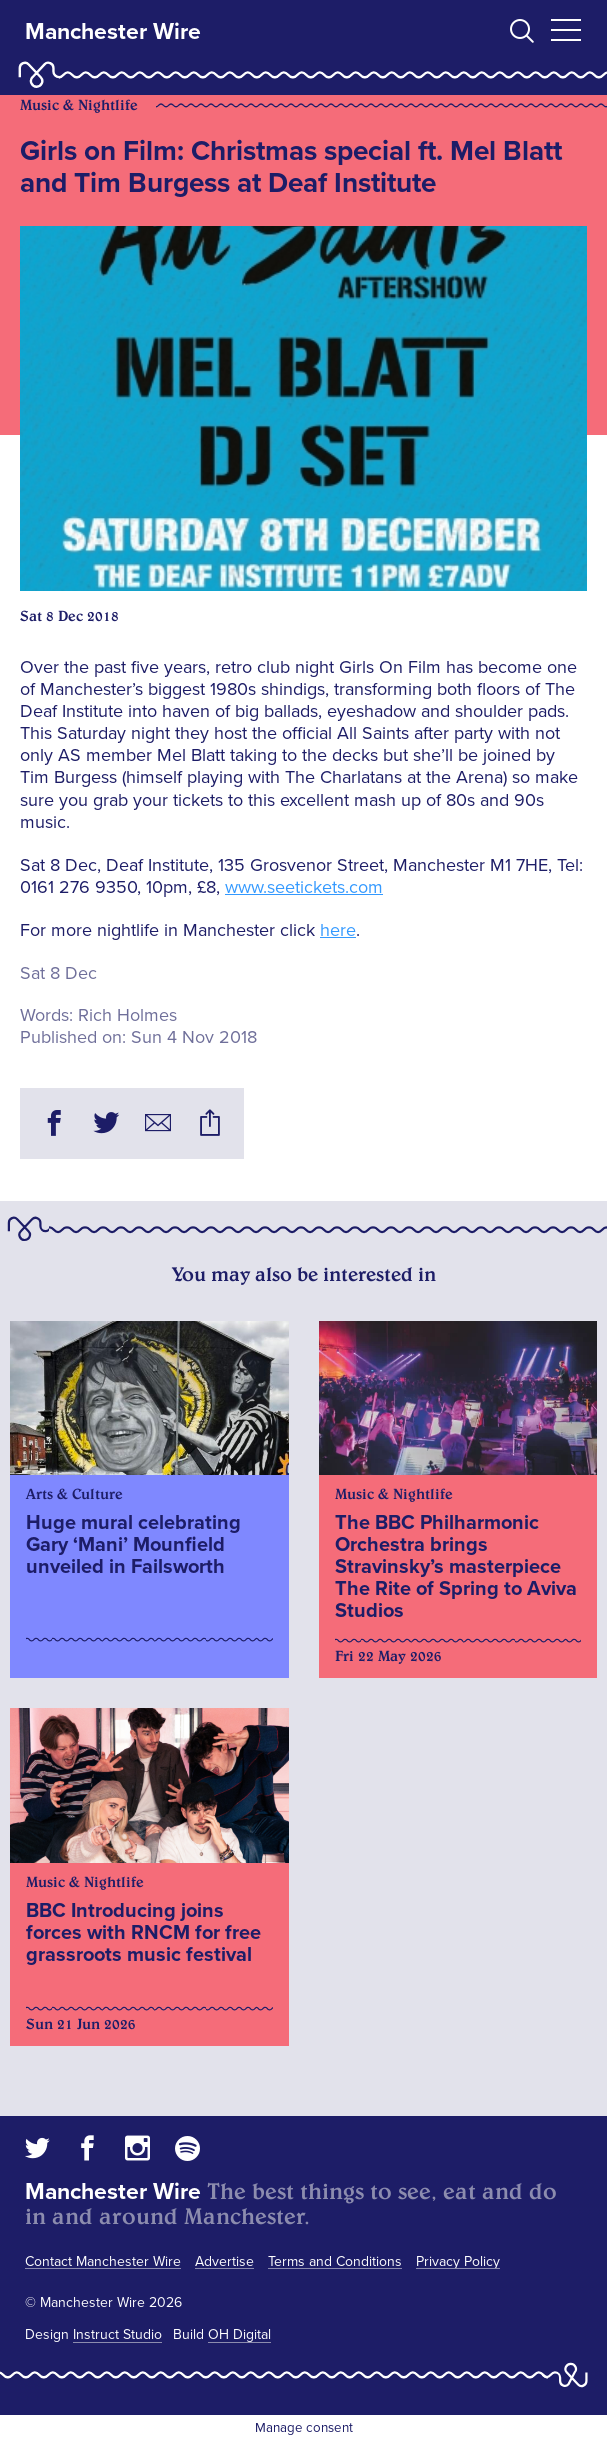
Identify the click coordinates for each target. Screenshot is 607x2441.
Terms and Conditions (335, 2261)
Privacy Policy (458, 2261)
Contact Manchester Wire (103, 2261)
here (338, 930)
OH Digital (239, 2334)
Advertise (224, 2261)
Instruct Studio (117, 2334)
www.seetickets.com (304, 887)
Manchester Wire (113, 32)
